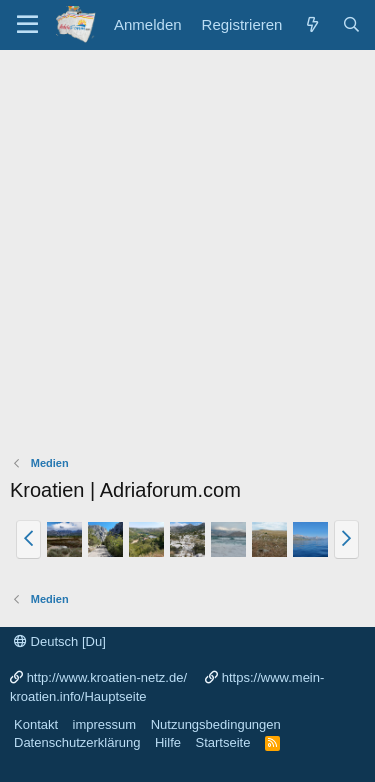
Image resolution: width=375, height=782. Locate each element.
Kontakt (36, 724)
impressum (105, 724)
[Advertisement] (187, 247)
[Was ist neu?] (311, 24)
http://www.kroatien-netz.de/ (107, 677)
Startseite (222, 742)
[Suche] (351, 24)
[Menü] (27, 25)
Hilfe (168, 742)
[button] (28, 539)
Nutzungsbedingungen (216, 724)
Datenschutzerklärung (77, 742)
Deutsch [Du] (60, 641)
